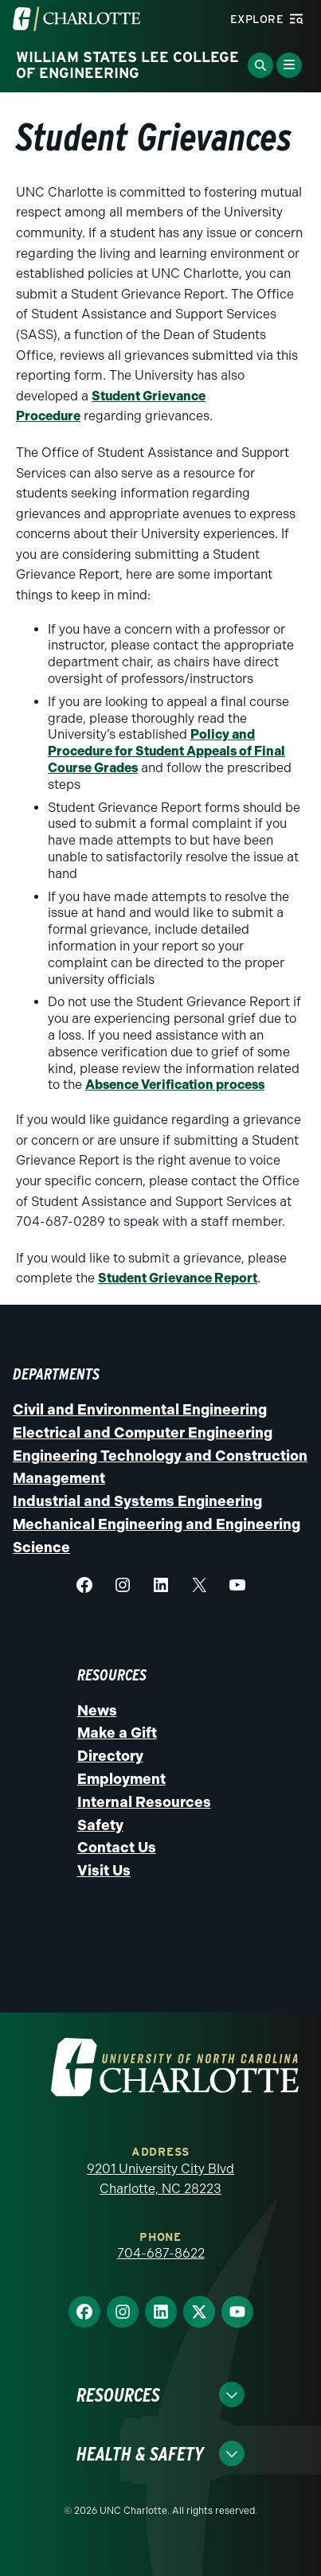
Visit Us (104, 1870)
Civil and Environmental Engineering (140, 1410)
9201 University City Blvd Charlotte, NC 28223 (160, 2179)
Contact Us (116, 1847)
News (97, 1710)
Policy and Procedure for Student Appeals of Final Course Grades (166, 751)
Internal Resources (144, 1802)
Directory (110, 1756)
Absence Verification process (174, 1084)
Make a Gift (117, 1733)
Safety (100, 1825)
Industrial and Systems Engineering (137, 1501)
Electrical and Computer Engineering (142, 1433)
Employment (121, 1779)
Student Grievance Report (177, 1278)
